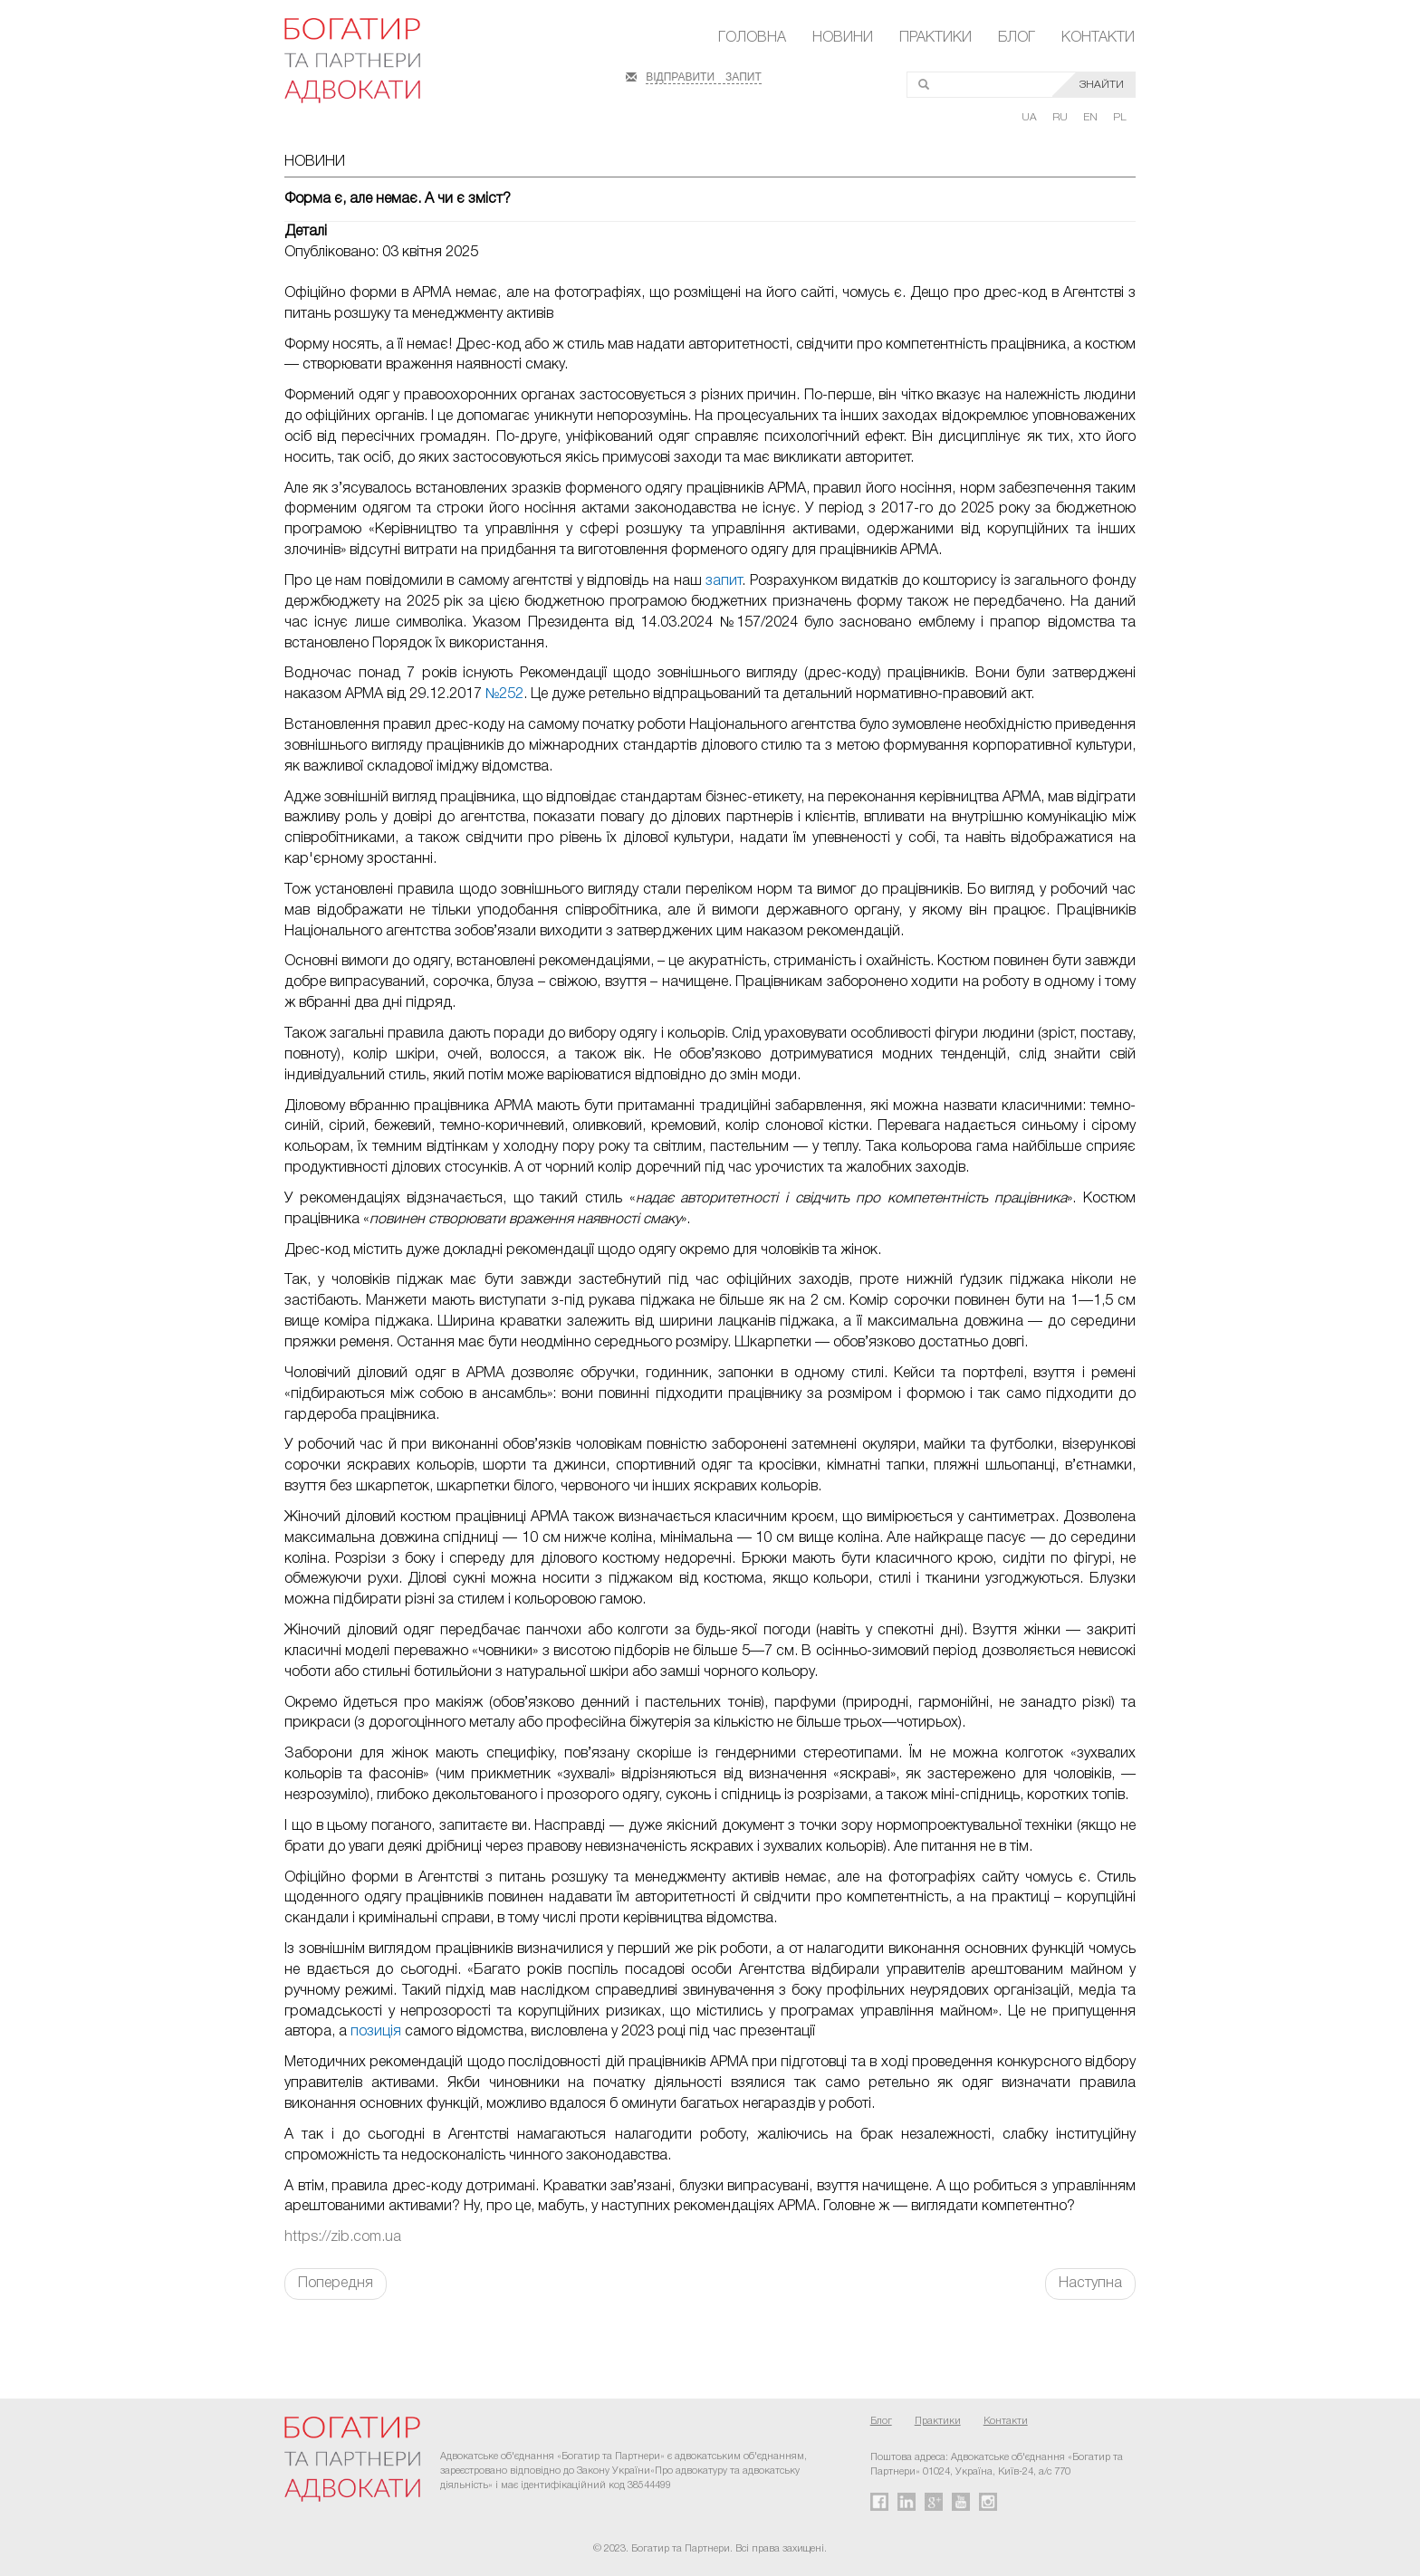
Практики (935, 38)
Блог (1016, 38)
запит (723, 581)
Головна (752, 38)
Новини (842, 38)
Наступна (1090, 2283)
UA (1031, 117)
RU (1061, 117)
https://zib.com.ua (342, 2237)
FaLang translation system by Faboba (57, 2331)
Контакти (1098, 38)
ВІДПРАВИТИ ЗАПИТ (704, 75)
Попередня (335, 2283)
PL (1120, 117)
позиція (375, 2031)
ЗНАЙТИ (1101, 85)
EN (1091, 117)
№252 (504, 694)
